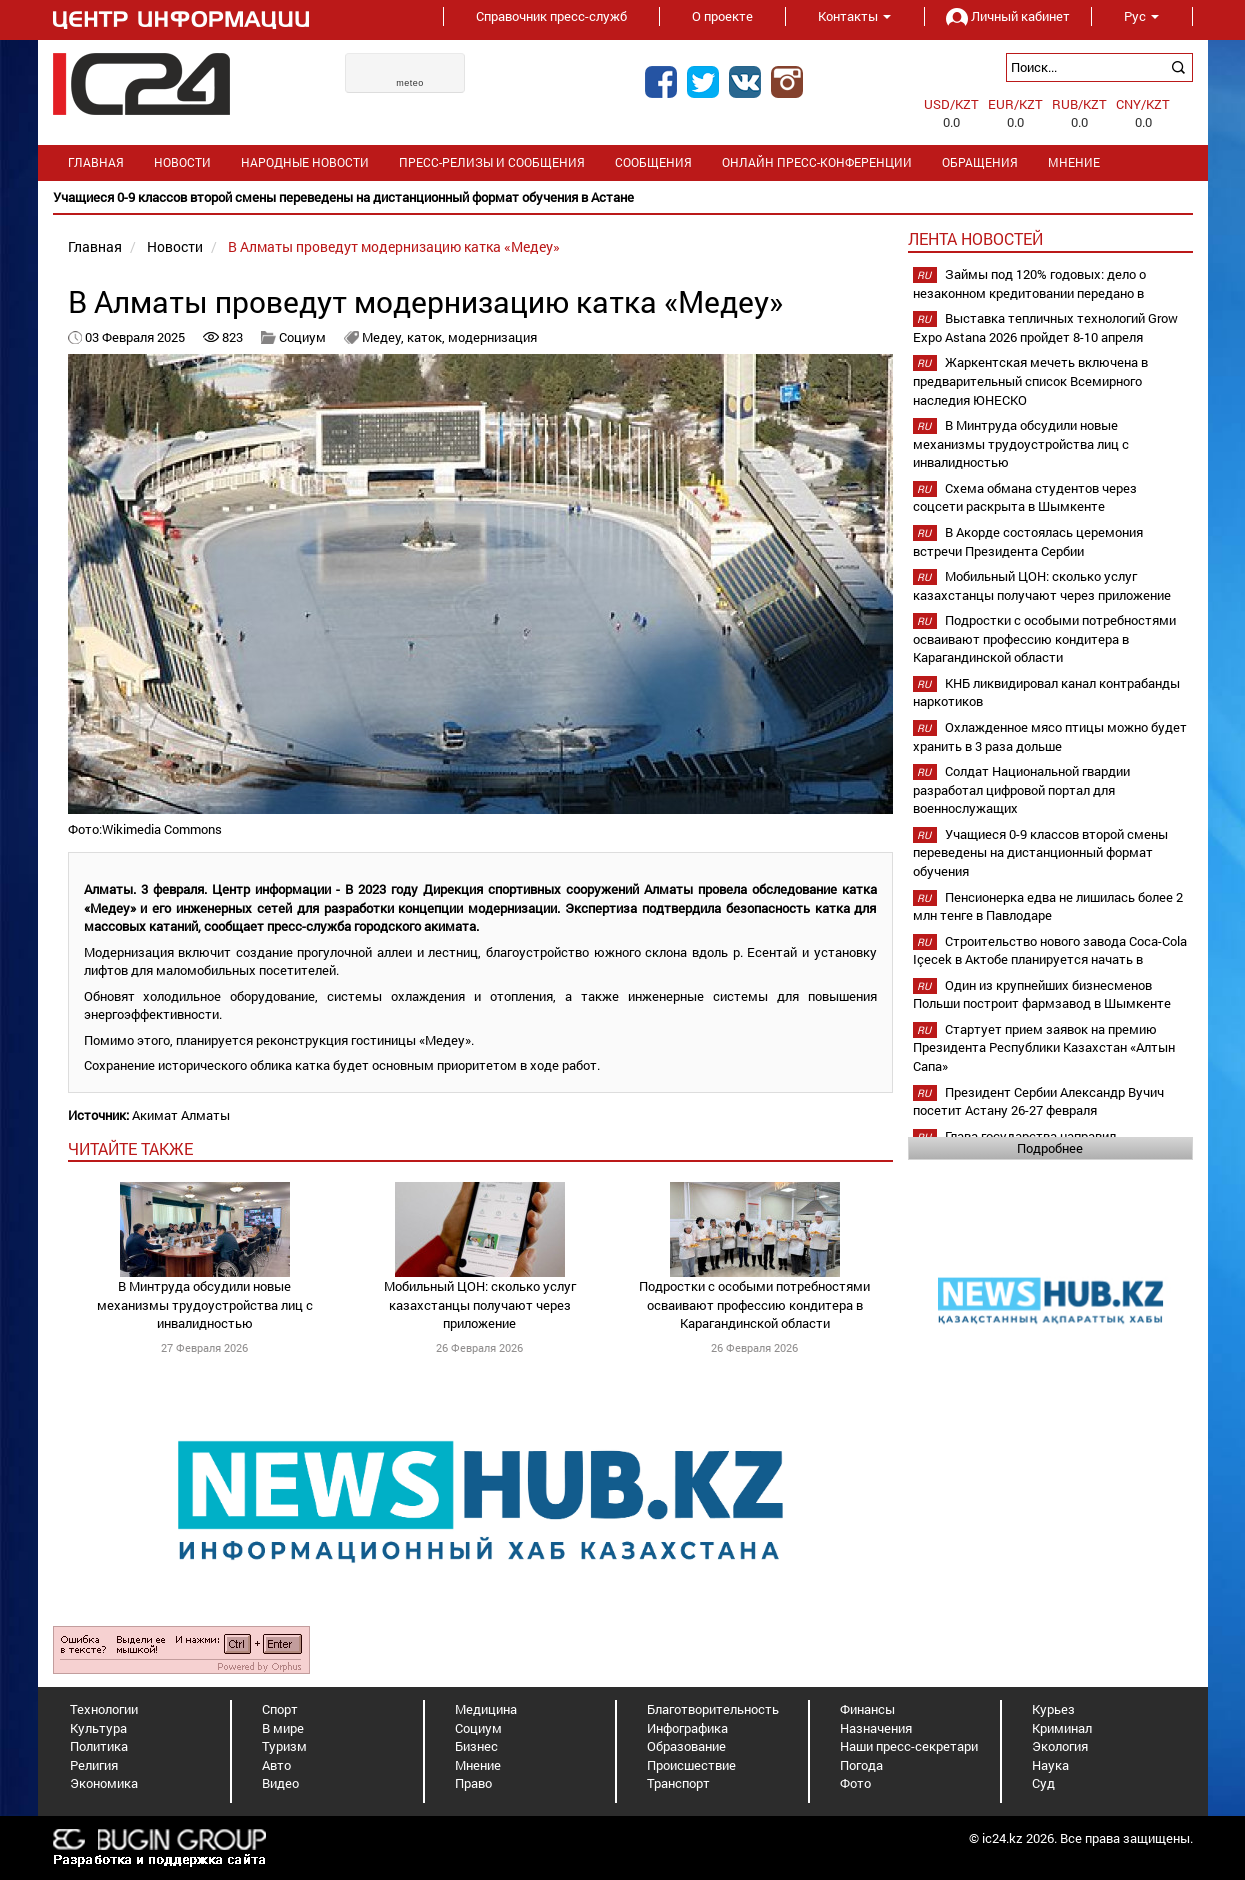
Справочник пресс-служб (551, 16)
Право (473, 1783)
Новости (182, 162)
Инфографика (687, 1728)
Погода (861, 1765)
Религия (94, 1765)
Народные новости (305, 162)
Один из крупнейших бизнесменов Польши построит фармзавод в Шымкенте (1042, 994)
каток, (427, 337)
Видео (280, 1783)
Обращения (980, 162)
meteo (410, 83)
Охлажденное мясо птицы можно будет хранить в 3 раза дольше (1050, 736)
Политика (99, 1746)
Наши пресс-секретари (909, 1746)
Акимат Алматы (181, 1115)
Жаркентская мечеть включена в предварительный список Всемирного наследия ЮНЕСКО (1030, 380)
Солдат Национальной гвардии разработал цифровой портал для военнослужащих (1021, 789)
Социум (302, 337)
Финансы (867, 1709)
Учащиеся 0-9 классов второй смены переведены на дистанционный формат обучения (1040, 852)
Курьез (1053, 1709)
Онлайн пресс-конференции (817, 162)
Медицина (486, 1709)
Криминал (1062, 1728)
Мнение (1074, 162)
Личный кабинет (1008, 16)
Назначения (876, 1728)
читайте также (130, 1148)
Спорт (280, 1709)
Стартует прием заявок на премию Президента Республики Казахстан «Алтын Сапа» (1044, 1047)
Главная (96, 162)
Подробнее (1050, 1148)
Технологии (104, 1709)
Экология (1060, 1746)
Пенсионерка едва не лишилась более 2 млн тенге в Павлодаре (1048, 906)
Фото (855, 1783)
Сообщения (653, 162)
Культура (98, 1728)
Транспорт (678, 1783)
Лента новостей (975, 238)
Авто (276, 1765)
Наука (1050, 1765)
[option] (623, 197)
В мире (283, 1728)
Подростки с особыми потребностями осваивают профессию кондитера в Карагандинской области (754, 1304)
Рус (1141, 16)
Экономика (104, 1783)
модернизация (492, 337)
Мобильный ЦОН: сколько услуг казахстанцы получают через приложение (480, 1304)
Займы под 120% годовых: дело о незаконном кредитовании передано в (1029, 283)
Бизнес (476, 1746)
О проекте (722, 16)
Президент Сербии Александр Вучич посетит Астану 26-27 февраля (1038, 1101)
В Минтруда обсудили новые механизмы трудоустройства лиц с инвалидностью (205, 1304)
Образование (686, 1746)
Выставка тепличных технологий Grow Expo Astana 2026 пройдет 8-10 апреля (1045, 327)
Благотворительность (713, 1709)
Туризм (284, 1746)
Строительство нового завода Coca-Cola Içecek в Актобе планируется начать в (1050, 950)
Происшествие (691, 1765)
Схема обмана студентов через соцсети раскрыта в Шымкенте (1025, 497)
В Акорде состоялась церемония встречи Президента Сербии (1028, 541)
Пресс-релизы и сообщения (492, 162)
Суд (1043, 1783)
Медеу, (384, 337)
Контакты (854, 16)
